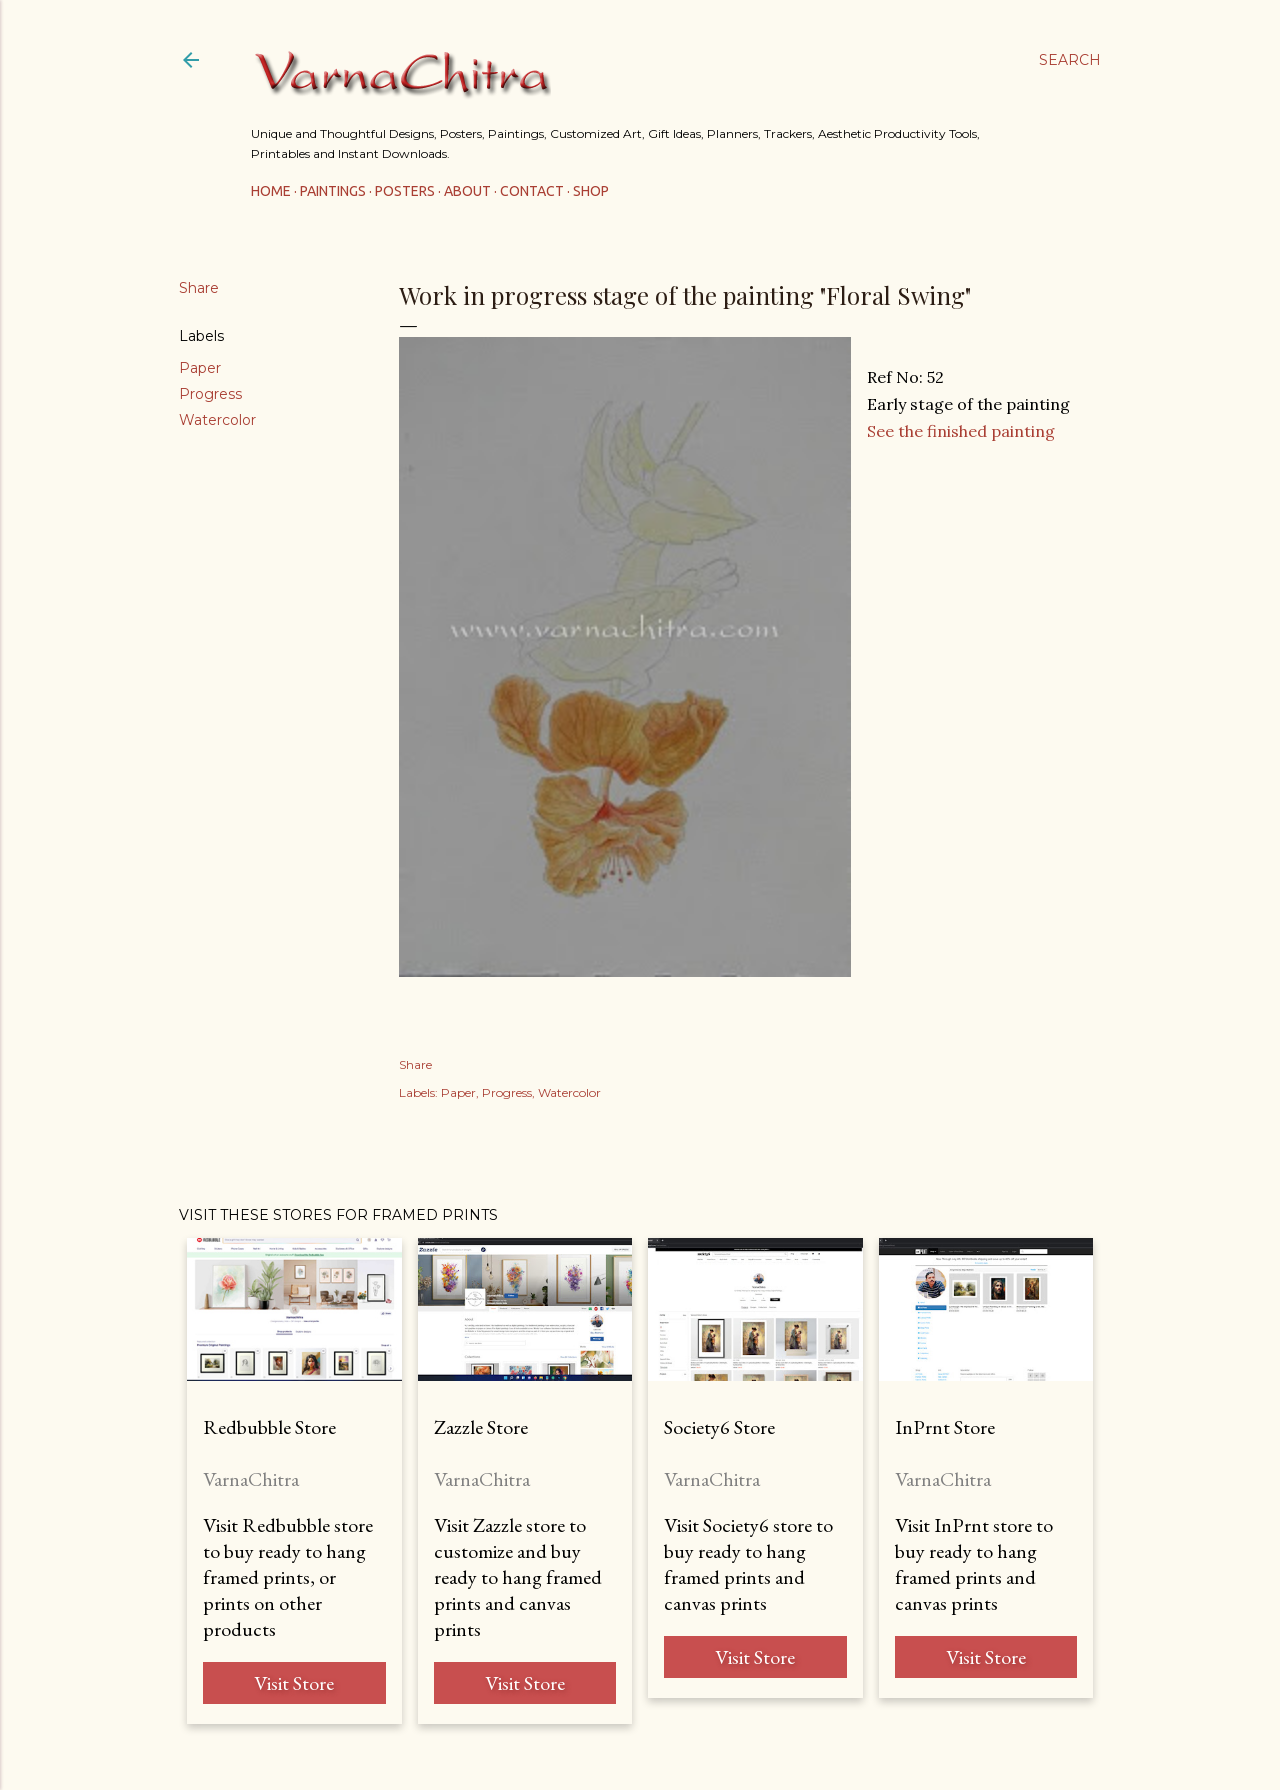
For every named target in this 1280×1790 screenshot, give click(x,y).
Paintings (333, 191)
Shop (591, 191)
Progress (210, 394)
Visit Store (294, 1683)
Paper (200, 368)
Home (271, 191)
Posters (405, 191)
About (467, 191)
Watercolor (217, 420)
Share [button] (199, 288)
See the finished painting (961, 431)
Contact (532, 191)
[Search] (1070, 60)
